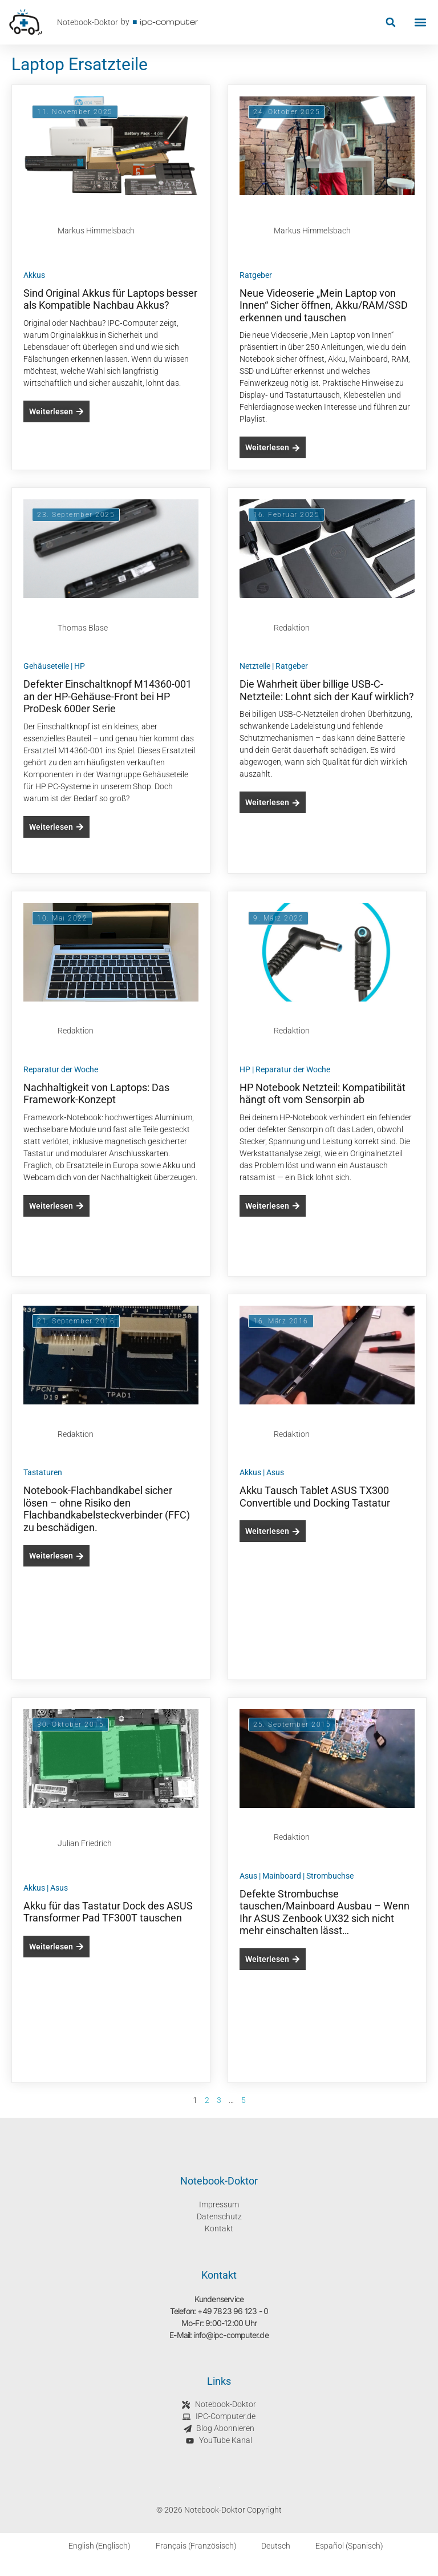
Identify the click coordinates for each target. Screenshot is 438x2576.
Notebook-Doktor (87, 22)
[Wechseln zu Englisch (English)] (92, 2546)
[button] (390, 22)
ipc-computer (169, 21)
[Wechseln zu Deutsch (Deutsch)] (269, 2546)
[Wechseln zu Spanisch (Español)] (342, 2546)
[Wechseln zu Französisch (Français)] (189, 2546)
